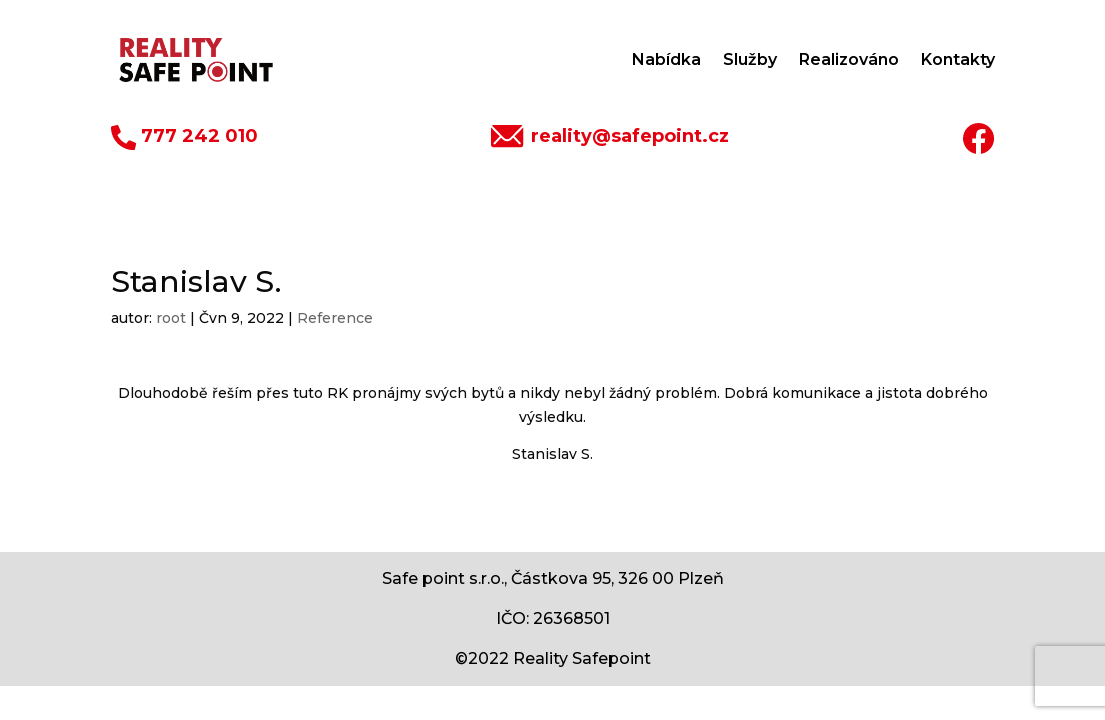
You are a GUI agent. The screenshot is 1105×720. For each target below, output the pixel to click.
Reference (335, 318)
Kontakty (958, 59)
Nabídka (666, 59)
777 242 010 (199, 136)
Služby (750, 59)
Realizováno (849, 59)
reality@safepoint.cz (630, 136)
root (171, 318)
